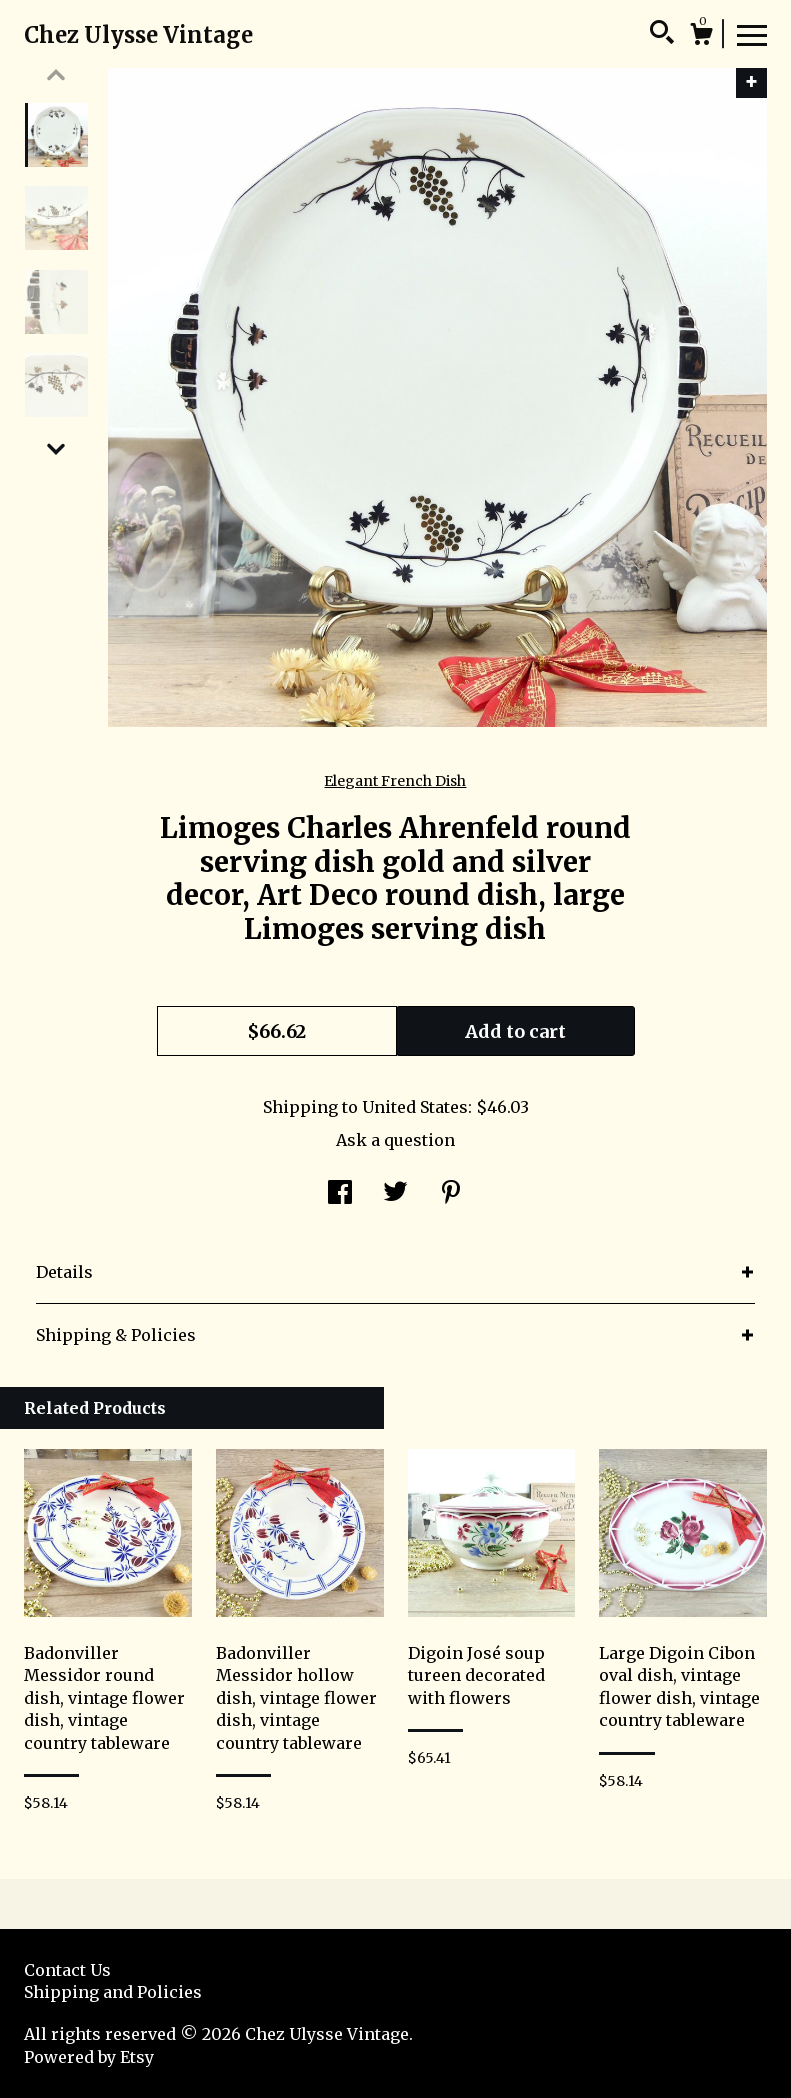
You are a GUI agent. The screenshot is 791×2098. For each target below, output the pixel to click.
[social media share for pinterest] (451, 1194)
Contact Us (67, 1970)
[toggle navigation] (752, 34)
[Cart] (701, 37)
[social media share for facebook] (340, 1194)
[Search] (662, 35)
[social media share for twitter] (395, 1194)
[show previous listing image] (56, 75)
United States (415, 1107)
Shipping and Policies (113, 1992)
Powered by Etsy (89, 2057)
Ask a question (395, 1140)
